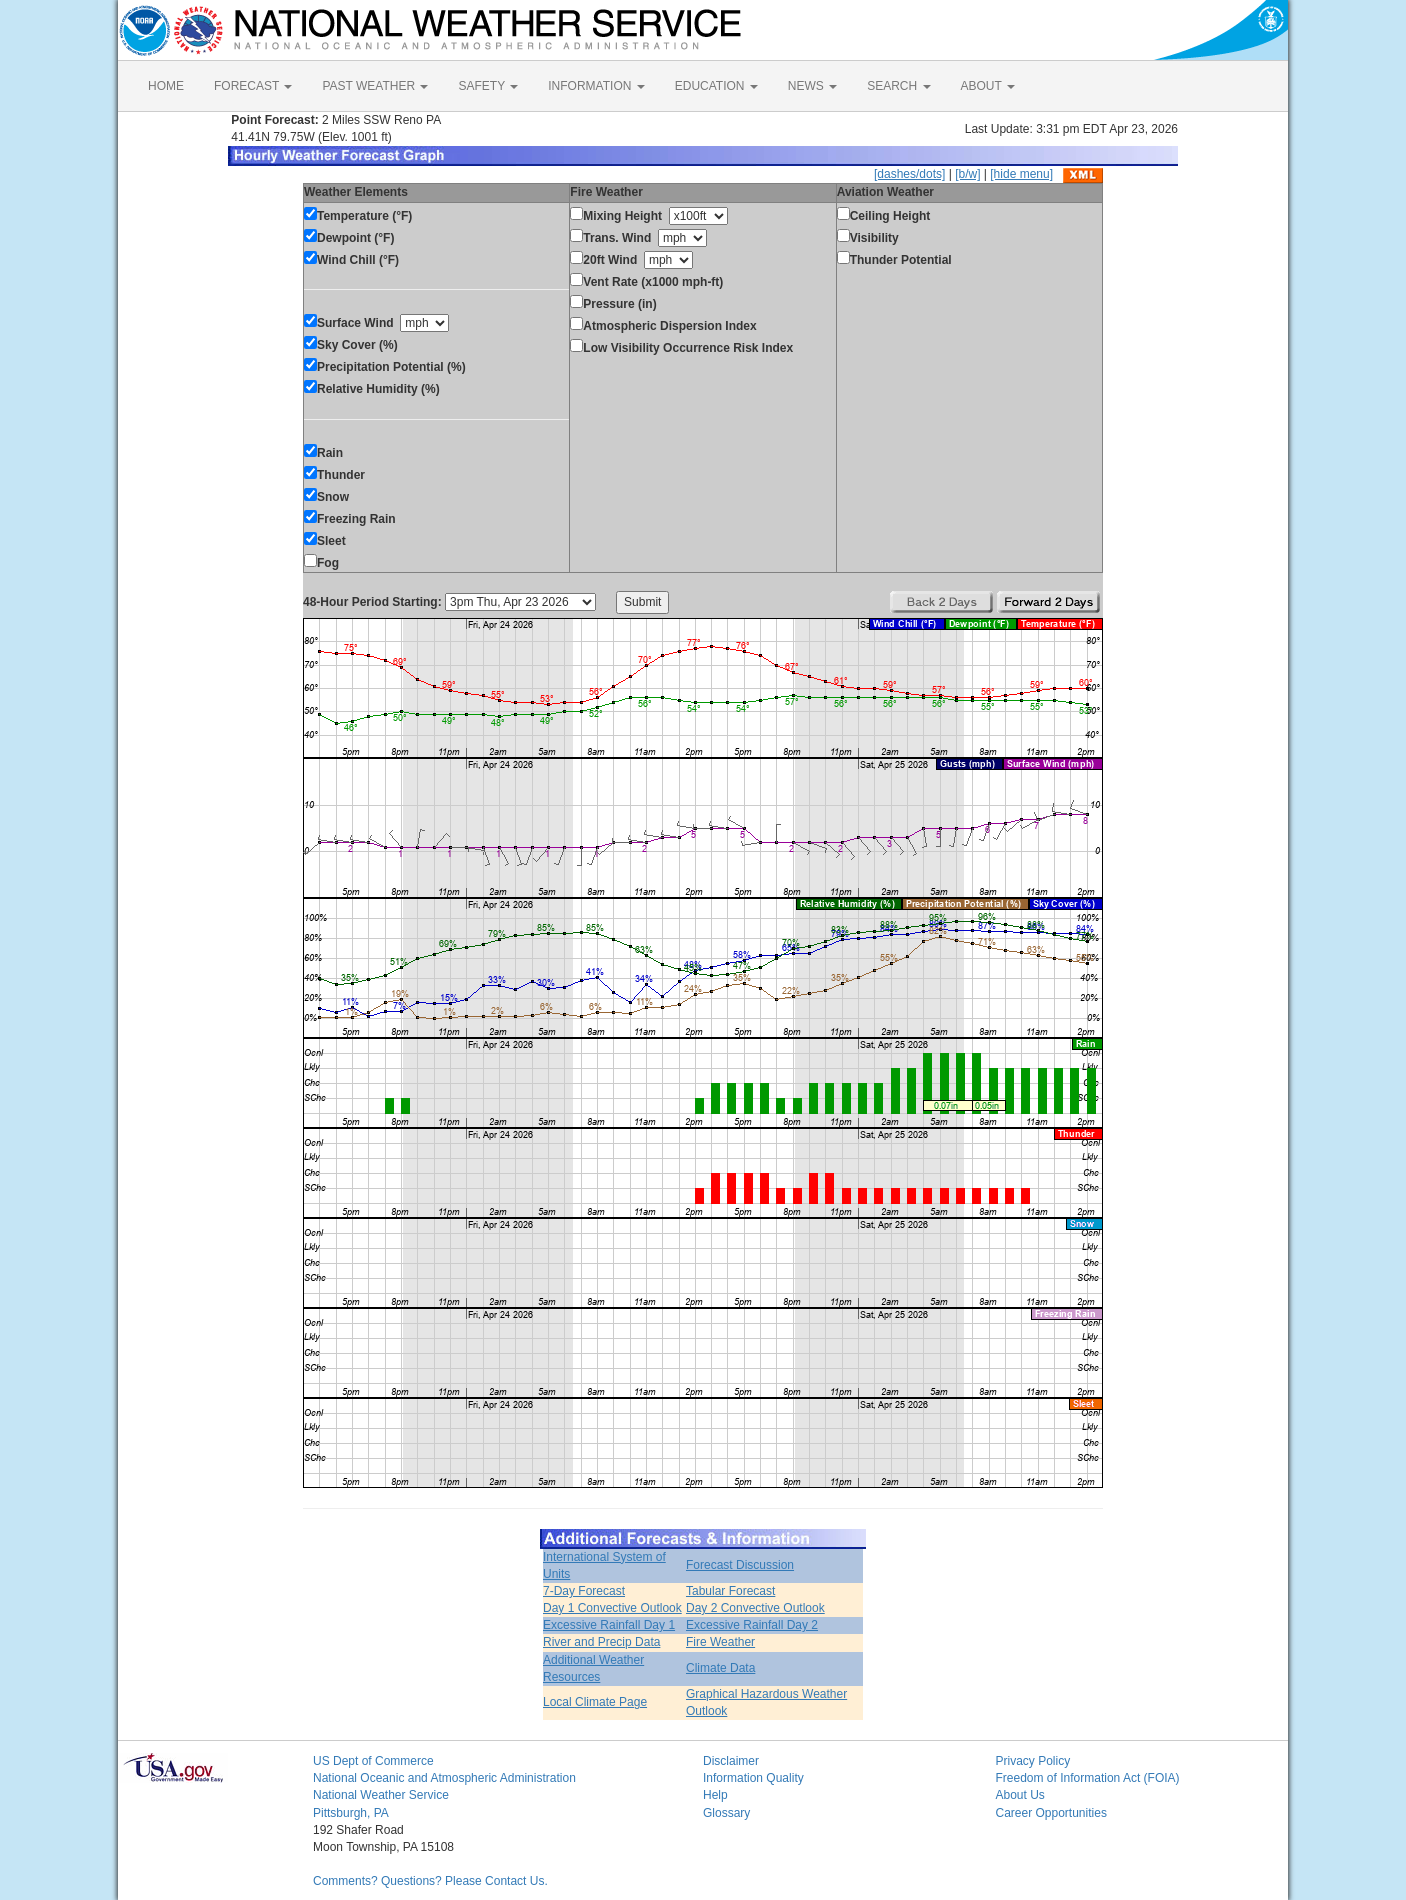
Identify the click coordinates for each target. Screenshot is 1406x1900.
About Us (1020, 1795)
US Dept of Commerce (373, 1761)
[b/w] (967, 174)
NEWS (812, 86)
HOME (166, 86)
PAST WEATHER (375, 86)
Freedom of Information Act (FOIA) (1088, 1778)
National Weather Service (381, 1795)
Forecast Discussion (740, 1565)
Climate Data (720, 1668)
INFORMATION (596, 86)
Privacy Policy (1033, 1761)
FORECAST (253, 86)
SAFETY (488, 86)
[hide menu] (1021, 174)
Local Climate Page (595, 1702)
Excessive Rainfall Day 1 (609, 1625)
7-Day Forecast (584, 1591)
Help (715, 1795)
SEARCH (898, 86)
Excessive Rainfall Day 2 (752, 1625)
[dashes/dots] (909, 174)
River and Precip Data (601, 1642)
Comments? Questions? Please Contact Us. (430, 1881)
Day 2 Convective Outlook (755, 1608)
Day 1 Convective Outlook (612, 1608)
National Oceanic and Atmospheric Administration (444, 1778)
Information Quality (753, 1778)
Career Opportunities (1051, 1813)
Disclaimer (731, 1761)
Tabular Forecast (730, 1591)
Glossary (726, 1813)
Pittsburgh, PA (351, 1813)
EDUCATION (716, 86)
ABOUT (988, 86)
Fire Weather (720, 1642)
